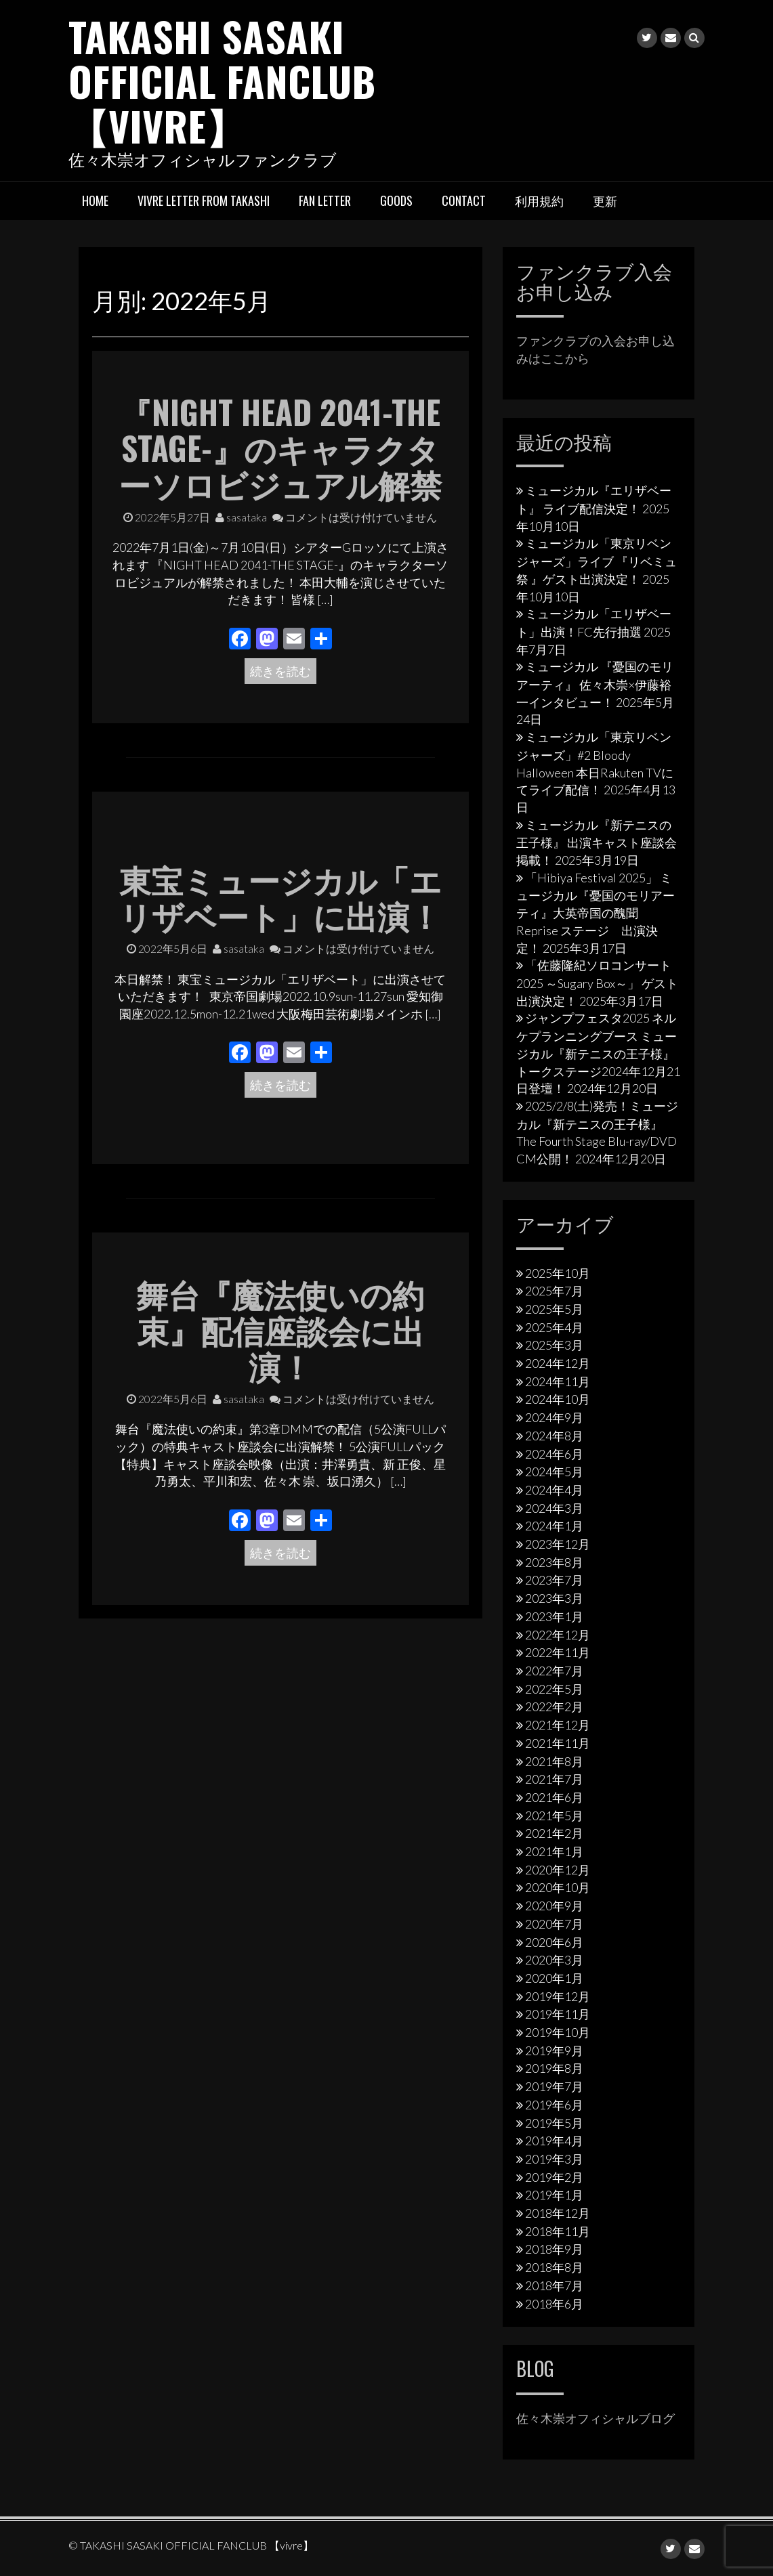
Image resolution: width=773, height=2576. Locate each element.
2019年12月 (557, 1995)
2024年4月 (554, 1489)
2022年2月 (554, 1706)
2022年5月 (554, 1688)
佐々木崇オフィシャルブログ (595, 2418)
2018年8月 (554, 2267)
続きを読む (280, 670)
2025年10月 (557, 1272)
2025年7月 (554, 1290)
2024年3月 (554, 1507)
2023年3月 (554, 1598)
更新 (605, 200)
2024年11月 (557, 1380)
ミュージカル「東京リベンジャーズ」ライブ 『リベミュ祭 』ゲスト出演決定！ (596, 561)
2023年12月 (557, 1544)
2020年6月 (554, 1941)
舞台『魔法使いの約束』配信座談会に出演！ (280, 1329)
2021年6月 (554, 1796)
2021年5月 (554, 1814)
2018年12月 (557, 2213)
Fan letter (325, 200)
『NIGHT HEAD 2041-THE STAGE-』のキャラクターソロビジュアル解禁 (280, 447)
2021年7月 (554, 1779)
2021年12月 (557, 1724)
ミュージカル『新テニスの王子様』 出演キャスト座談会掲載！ (596, 842)
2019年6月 (554, 2104)
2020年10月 (557, 1887)
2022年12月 (557, 1634)
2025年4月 (554, 1326)
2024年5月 (554, 1471)
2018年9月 (554, 2248)
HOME (95, 200)
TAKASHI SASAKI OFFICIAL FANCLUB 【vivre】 (222, 80)
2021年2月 (554, 1833)
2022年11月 (557, 1652)
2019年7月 (554, 2086)
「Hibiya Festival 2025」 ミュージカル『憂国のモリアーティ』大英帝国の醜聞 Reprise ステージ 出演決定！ (595, 912)
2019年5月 (554, 2122)
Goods (396, 200)
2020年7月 (554, 1923)
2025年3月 (554, 1344)
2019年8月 (554, 2068)
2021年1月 (554, 1851)
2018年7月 (554, 2284)
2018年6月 (554, 2303)
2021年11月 (557, 1742)
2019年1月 (554, 2194)
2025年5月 (554, 1308)
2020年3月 (554, 1959)
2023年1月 (554, 1615)
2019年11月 (557, 2013)
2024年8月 (554, 1434)
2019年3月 (554, 2158)
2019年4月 (554, 2140)
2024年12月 (557, 1363)
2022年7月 (554, 1669)
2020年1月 (554, 1977)
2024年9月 (554, 1417)
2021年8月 (554, 1760)
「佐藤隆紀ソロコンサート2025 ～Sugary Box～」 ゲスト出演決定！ (597, 983)
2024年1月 (554, 1525)
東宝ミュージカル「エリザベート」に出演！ (280, 897)
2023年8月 (554, 1561)
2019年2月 (554, 2176)
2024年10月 (557, 1399)
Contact (464, 200)
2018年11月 (557, 2230)
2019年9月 (554, 2049)
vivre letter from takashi (204, 200)
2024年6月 (554, 1453)
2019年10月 (557, 2032)
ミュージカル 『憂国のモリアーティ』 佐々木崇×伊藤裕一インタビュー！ (594, 684)
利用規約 (539, 200)
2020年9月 (554, 1905)
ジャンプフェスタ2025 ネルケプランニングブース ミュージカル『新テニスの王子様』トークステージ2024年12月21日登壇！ (598, 1053)
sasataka (241, 516)
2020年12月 (557, 1869)
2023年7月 (554, 1579)
